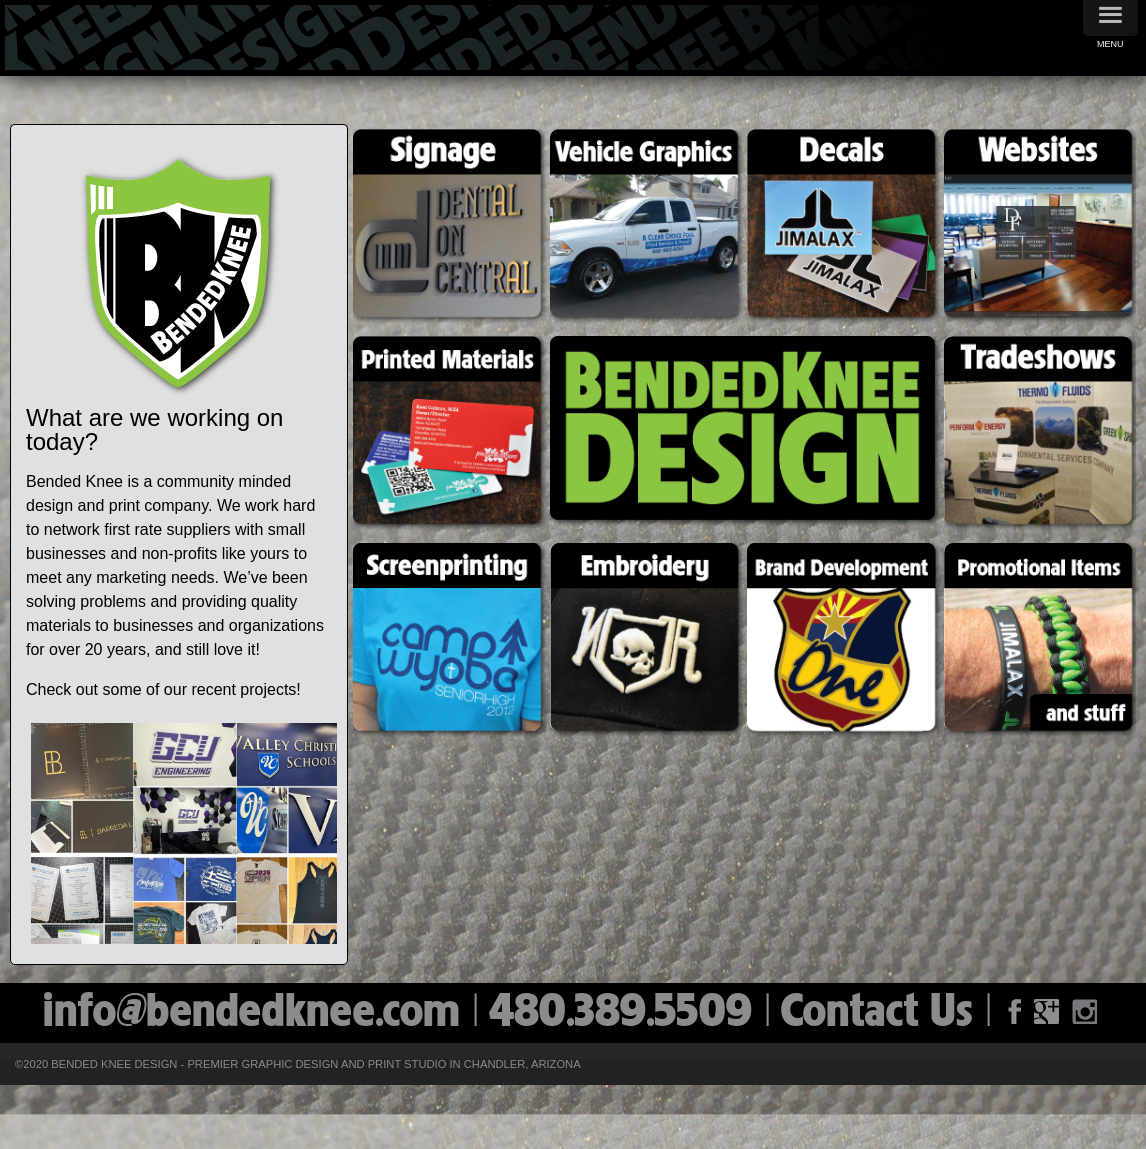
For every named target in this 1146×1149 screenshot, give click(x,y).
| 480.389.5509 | (627, 1013)
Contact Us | (892, 1013)
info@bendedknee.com (258, 1013)
